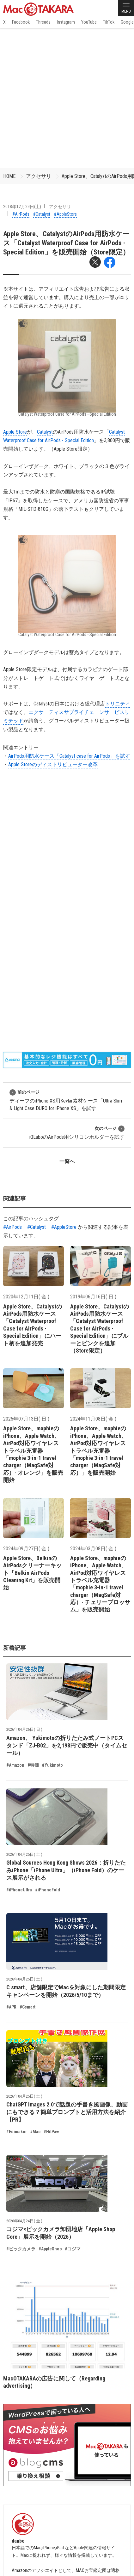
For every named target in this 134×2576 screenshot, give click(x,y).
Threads (43, 22)
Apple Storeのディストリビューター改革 (53, 764)
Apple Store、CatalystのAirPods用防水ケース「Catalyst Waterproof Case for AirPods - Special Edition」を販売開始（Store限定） (66, 243)
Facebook (21, 22)
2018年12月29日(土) (22, 206)
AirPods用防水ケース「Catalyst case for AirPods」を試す (69, 756)
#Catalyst (41, 214)
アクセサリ (38, 176)
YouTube (89, 22)
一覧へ (67, 1161)
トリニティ (117, 704)
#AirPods (20, 214)
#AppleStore (65, 214)
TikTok (108, 22)
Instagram (66, 22)
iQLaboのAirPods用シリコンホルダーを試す (77, 1132)
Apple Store (15, 432)
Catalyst (45, 432)
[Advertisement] (67, 98)
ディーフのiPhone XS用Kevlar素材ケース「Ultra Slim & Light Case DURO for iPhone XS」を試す (65, 1100)
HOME (9, 176)
